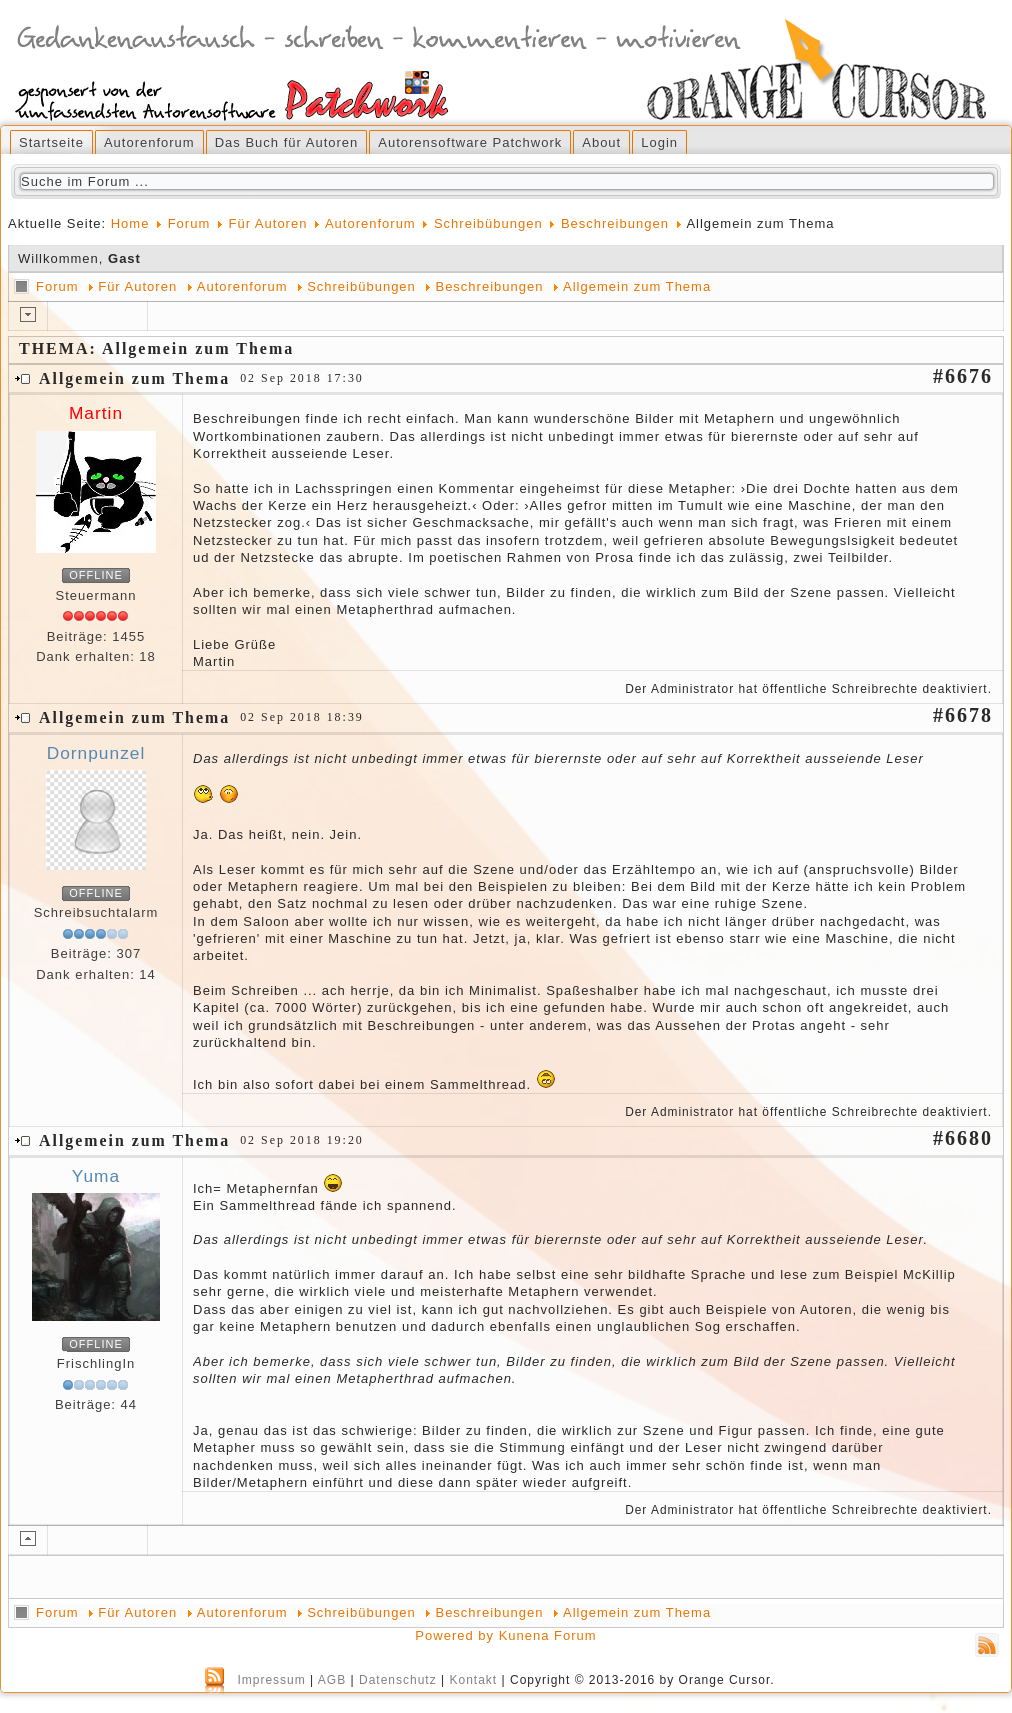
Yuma (96, 1176)
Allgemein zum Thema (637, 286)
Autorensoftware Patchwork (470, 142)
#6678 (963, 715)
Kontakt (473, 1680)
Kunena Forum (548, 1635)
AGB (332, 1680)
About (601, 142)
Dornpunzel (96, 753)
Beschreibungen (615, 223)
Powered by (454, 1635)
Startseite (51, 142)
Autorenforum (149, 142)
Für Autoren (267, 223)
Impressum (271, 1680)
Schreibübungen (488, 223)
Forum (189, 223)
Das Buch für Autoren (287, 142)
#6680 (963, 1138)
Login (659, 142)
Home (130, 223)
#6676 (963, 376)
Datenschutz (398, 1680)
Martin (96, 413)
